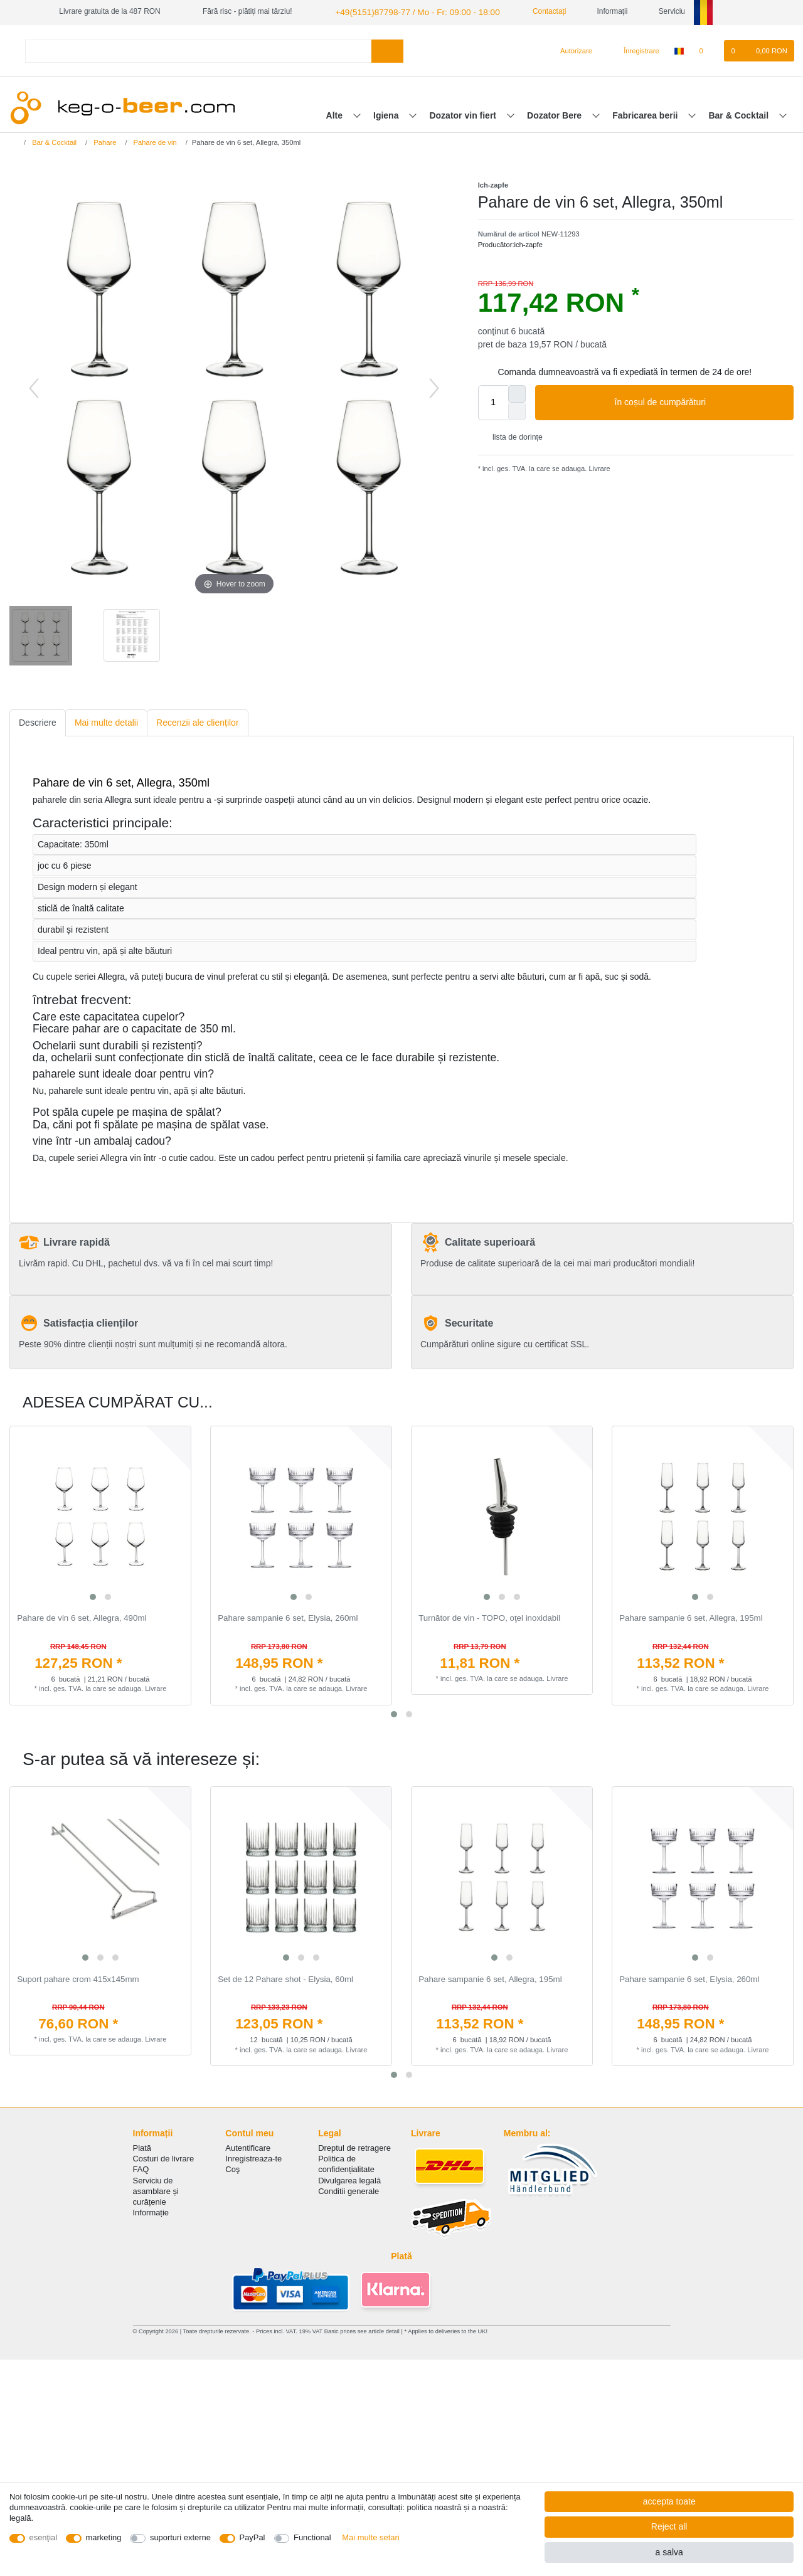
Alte (335, 114)
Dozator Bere (555, 114)
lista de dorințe (513, 436)
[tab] (37, 721)
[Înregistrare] (634, 49)
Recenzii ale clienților (197, 721)
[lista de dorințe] (707, 49)
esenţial (43, 2537)
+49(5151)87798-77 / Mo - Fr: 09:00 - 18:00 (406, 11)
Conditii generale (348, 2189)
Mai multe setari (370, 2537)
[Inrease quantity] (517, 392)
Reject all (669, 2526)
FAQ (141, 2168)
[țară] (679, 49)
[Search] (387, 49)
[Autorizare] (571, 49)
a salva (669, 2552)
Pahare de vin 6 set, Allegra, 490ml (81, 1617)
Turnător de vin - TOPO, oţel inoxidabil (489, 1617)
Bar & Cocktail (739, 114)
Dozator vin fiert (463, 114)
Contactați (530, 11)
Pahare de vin (154, 140)
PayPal (252, 2537)
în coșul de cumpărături (699, 401)
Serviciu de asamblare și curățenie (156, 2189)
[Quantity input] (493, 400)
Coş (232, 2168)
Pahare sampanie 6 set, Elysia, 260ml (288, 1617)
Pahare (104, 140)
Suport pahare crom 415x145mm (78, 1977)
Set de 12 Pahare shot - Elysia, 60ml (285, 1977)
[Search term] (198, 49)
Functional (312, 2537)
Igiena (387, 114)
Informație (151, 2211)
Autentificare (247, 2146)
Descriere (37, 721)
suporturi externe (180, 2537)
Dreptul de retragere (354, 2146)
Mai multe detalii (106, 721)
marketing (104, 2537)
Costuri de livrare (163, 2157)
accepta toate (669, 2501)
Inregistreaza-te (253, 2157)
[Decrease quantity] (517, 409)
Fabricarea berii (646, 114)
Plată (142, 2146)
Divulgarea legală (349, 2178)
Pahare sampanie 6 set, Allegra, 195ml (690, 1617)
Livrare (598, 467)
